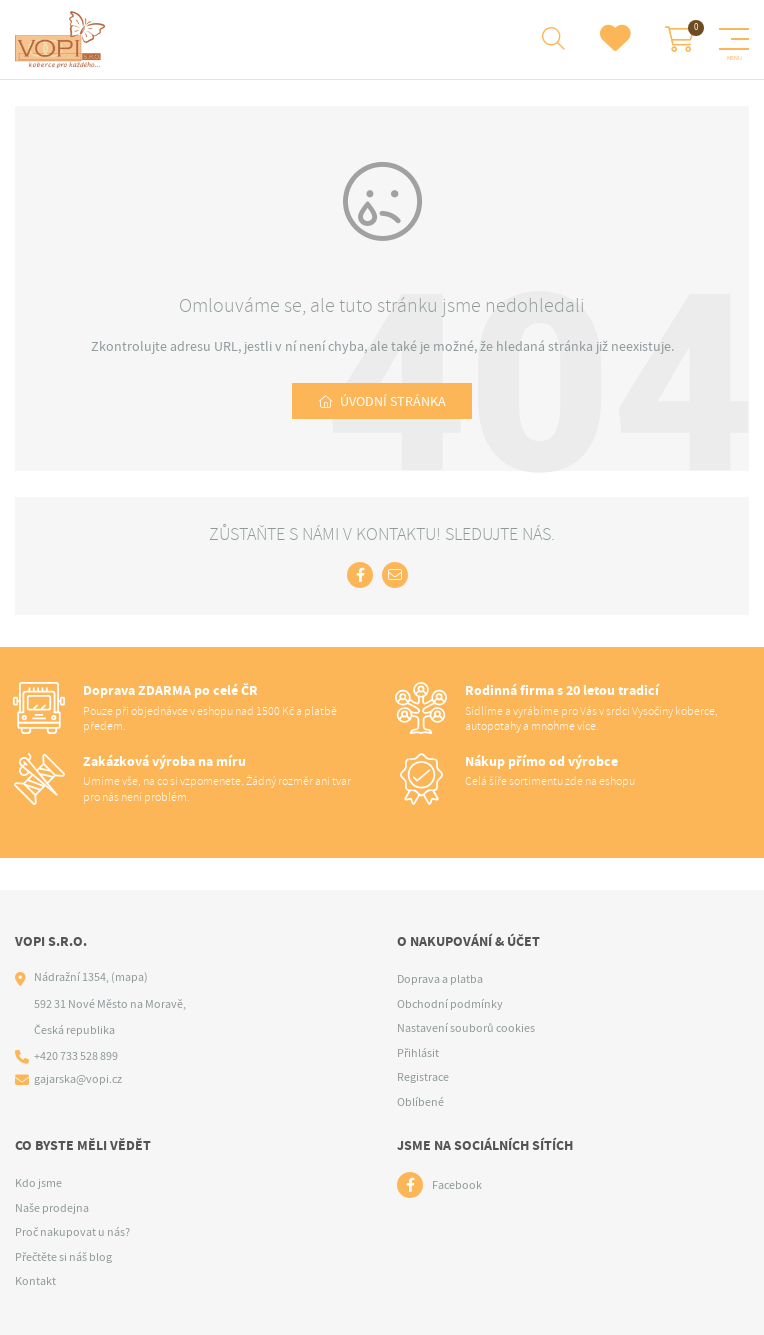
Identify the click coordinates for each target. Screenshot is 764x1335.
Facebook (457, 1185)
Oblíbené (420, 1102)
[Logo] (63, 40)
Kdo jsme (38, 1183)
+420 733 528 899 (76, 1056)
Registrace (423, 1077)
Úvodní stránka (393, 401)
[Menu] (734, 39)
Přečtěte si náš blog (63, 1257)
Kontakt (35, 1281)
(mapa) (129, 977)
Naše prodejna (52, 1208)
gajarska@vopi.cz (78, 1079)
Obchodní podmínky (450, 1004)
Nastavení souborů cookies (466, 1028)
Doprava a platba (440, 979)
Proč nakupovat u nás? (72, 1232)
